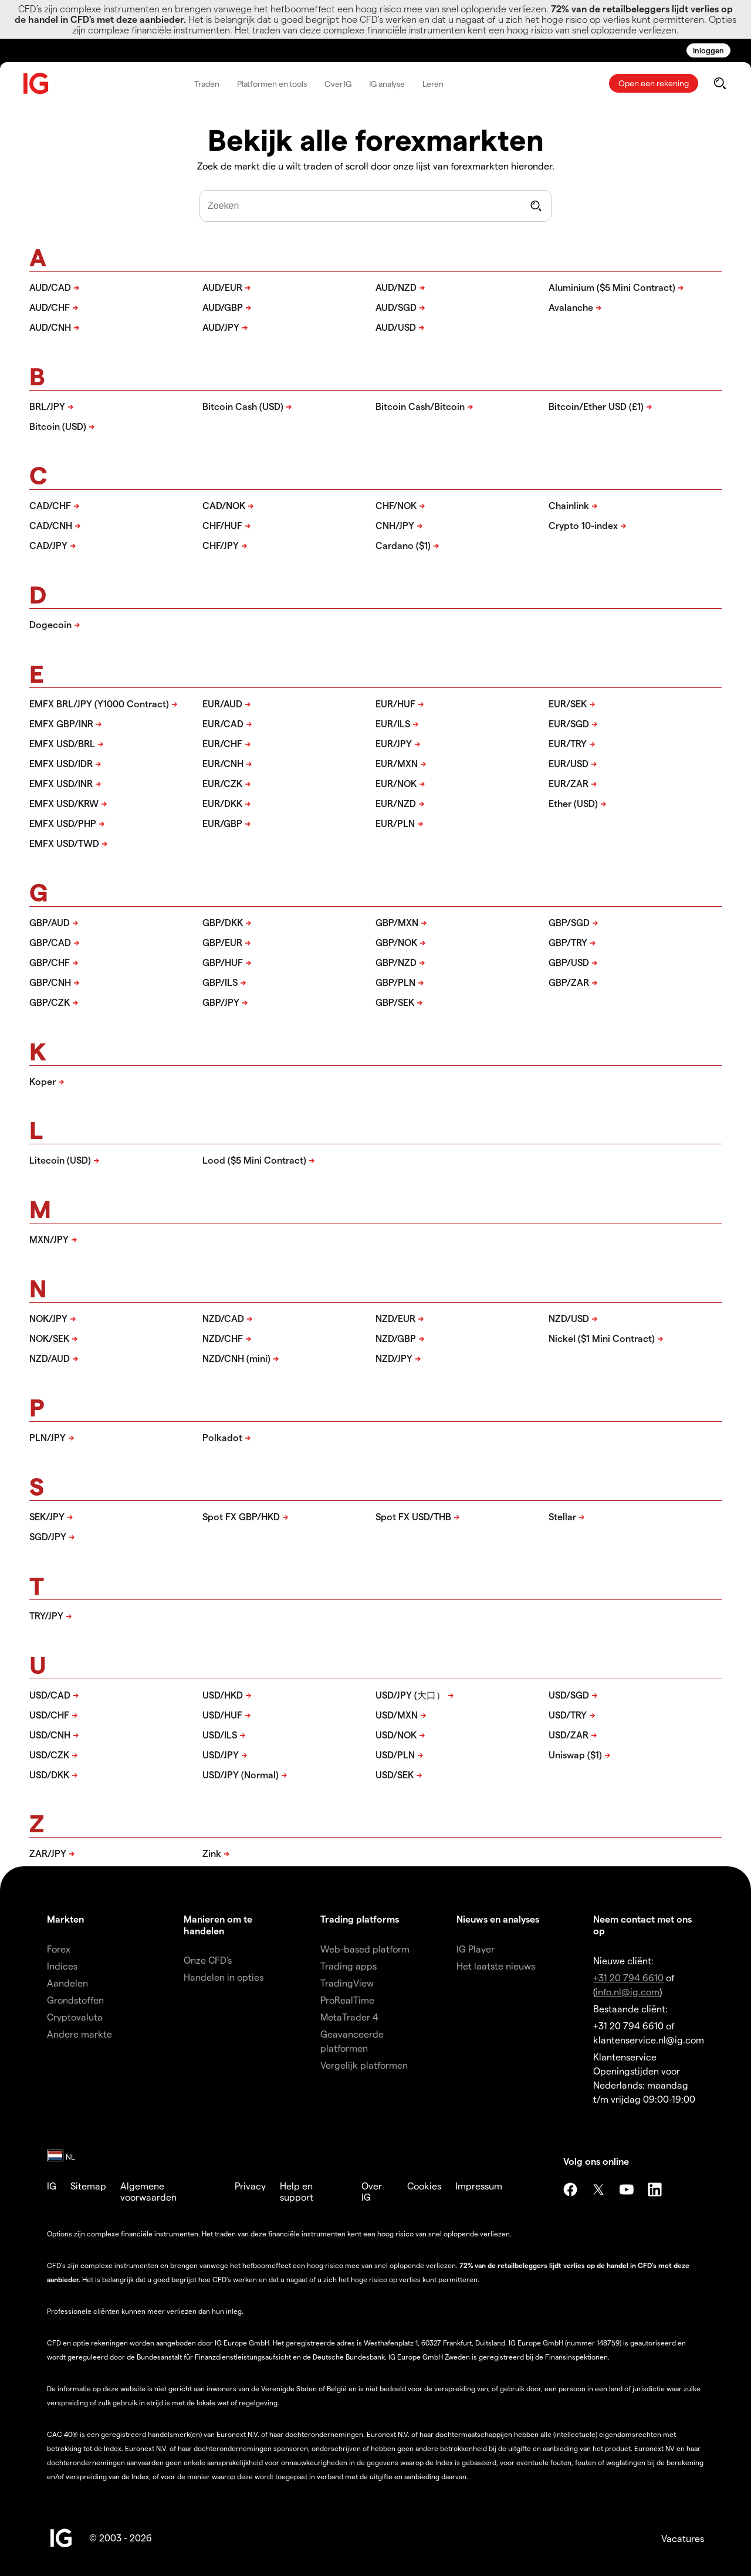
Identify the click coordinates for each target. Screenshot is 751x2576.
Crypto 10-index (583, 525)
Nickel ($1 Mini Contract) (602, 1338)
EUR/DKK (222, 803)
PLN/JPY (47, 1437)
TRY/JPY (46, 1615)
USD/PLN (395, 1754)
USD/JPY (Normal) (240, 1774)
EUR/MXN (397, 763)
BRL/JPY (47, 406)
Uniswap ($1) (575, 1754)
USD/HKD (222, 1694)
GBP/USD (569, 962)
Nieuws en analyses (497, 1918)
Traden (206, 84)
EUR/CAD (222, 723)
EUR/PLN (395, 823)
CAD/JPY (48, 545)
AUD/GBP (222, 307)
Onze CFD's (208, 1959)
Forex (58, 1948)
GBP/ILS (220, 982)
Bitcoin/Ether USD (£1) (596, 406)
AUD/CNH (50, 327)
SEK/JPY (47, 1516)
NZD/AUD (49, 1358)
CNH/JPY (395, 525)
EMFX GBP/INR (61, 723)
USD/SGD (569, 1694)
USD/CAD (49, 1694)
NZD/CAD (223, 1318)
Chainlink (569, 505)
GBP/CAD (50, 942)
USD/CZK (49, 1754)
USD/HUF (222, 1714)
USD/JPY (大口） (410, 1694)
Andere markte (79, 2033)
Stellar (562, 1516)
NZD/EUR (395, 1318)
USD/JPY (220, 1754)
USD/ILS (219, 1734)
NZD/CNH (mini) (236, 1358)
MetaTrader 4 (349, 2016)
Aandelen (67, 1982)
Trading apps (348, 1965)
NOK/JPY (48, 1318)
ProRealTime (347, 1999)
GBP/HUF (222, 962)
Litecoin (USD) (60, 1159)
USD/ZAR (568, 1734)
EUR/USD (568, 763)
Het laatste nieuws (495, 1965)
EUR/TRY (568, 743)
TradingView (347, 1982)
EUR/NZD (396, 803)
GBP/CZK (49, 1002)
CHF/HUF (222, 525)
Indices (62, 1965)
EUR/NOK (396, 783)
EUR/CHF (222, 743)
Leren (433, 84)
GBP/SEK (395, 1002)
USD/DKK (49, 1774)
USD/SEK (395, 1774)
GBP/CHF (49, 962)
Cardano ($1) (403, 545)
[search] (720, 83)
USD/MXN (397, 1714)
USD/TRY (568, 1714)
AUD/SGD (396, 307)
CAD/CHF (50, 505)
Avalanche (571, 307)
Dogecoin (50, 624)
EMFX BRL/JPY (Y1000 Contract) (99, 703)
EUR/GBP (222, 823)
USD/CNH (49, 1734)
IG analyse (387, 84)
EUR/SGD (569, 723)
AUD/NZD (396, 287)
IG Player (475, 1948)
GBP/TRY (568, 942)
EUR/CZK (222, 783)
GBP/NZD (396, 962)
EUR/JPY (394, 743)
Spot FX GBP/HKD (241, 1516)
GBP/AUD (49, 922)
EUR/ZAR (568, 783)
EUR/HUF (395, 703)
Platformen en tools (272, 84)
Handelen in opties (223, 1976)
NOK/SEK (49, 1338)
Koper (42, 1081)
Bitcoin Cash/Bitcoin (420, 406)
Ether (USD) (573, 803)
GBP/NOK (396, 942)
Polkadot (222, 1437)
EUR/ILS (393, 723)
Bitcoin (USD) (57, 426)
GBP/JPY (220, 1002)
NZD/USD (569, 1318)
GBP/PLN (395, 982)
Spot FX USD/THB (413, 1516)
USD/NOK (396, 1734)
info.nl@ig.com (627, 1991)
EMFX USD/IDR (61, 763)
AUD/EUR (222, 287)
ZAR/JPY (47, 1853)
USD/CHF (49, 1714)
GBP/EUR (222, 942)
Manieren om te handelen (218, 1924)
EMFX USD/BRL (62, 743)
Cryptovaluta (75, 2016)
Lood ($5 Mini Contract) (254, 1159)
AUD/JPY (220, 327)
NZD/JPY (394, 1358)
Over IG (337, 84)
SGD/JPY (47, 1536)
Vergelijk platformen (364, 2064)
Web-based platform (365, 1948)
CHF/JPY (220, 545)
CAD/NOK (223, 505)
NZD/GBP (396, 1338)
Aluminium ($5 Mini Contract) (612, 287)
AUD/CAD (50, 287)
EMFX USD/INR (61, 783)
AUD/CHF (49, 307)
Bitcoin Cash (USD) (242, 406)
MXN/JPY (49, 1239)
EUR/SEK (568, 703)
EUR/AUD (222, 703)
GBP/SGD (569, 922)
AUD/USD (396, 327)
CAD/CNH (50, 525)
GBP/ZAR (569, 982)
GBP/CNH (50, 982)
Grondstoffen (75, 1999)
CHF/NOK (396, 505)
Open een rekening (653, 83)
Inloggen (708, 50)
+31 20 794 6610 (628, 1977)
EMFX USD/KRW (64, 803)
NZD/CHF (222, 1338)
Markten (65, 1918)
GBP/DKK (222, 922)
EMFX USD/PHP (62, 823)
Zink (211, 1853)
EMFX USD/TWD (64, 843)
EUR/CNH (222, 763)
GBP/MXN (397, 922)
